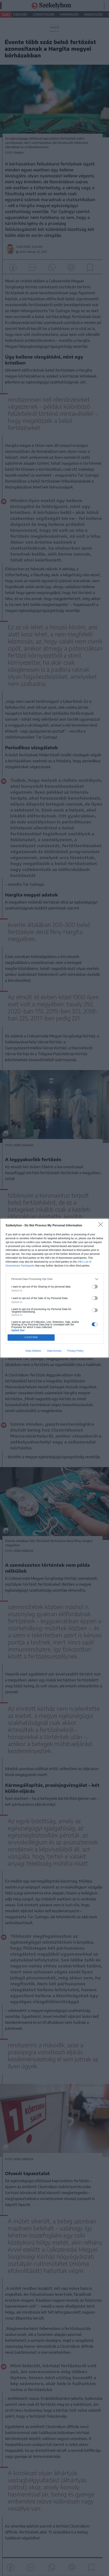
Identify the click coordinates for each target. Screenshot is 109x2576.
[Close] (101, 1225)
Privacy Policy (75, 1350)
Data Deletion (33, 1350)
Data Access (54, 1350)
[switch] (95, 1286)
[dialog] (54, 1288)
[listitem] (54, 1279)
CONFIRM (31, 1337)
